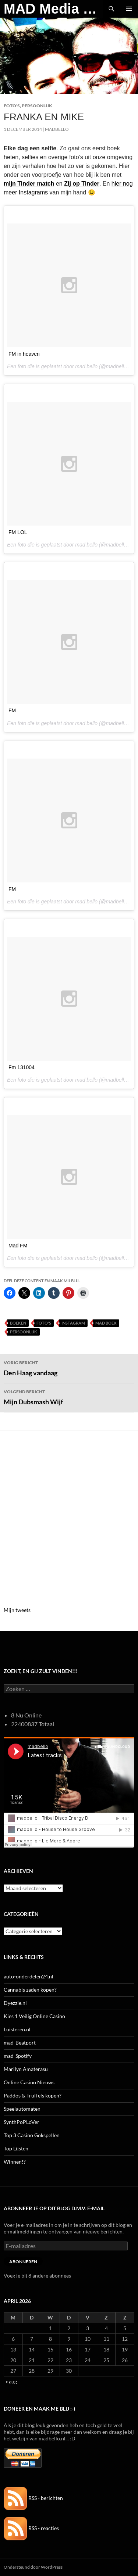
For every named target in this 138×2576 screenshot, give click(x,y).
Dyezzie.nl (15, 2003)
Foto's (12, 105)
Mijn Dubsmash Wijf (69, 1396)
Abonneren (23, 2261)
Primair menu (129, 9)
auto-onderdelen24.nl (28, 1976)
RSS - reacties (31, 2528)
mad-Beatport (20, 2042)
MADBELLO (57, 129)
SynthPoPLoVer (21, 2122)
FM (12, 710)
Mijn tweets (17, 1610)
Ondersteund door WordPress (33, 2567)
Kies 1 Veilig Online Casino (34, 2016)
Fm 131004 (21, 1067)
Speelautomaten (22, 2109)
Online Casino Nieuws (29, 2082)
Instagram (73, 1323)
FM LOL (17, 532)
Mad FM (17, 1245)
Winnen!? (15, 2161)
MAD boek (106, 1323)
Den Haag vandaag (69, 1367)
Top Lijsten (16, 2148)
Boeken (18, 1323)
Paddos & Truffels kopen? (32, 2095)
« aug (11, 2381)
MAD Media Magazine (53, 9)
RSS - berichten (33, 2498)
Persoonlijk (37, 105)
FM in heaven (24, 354)
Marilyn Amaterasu (26, 2069)
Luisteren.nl (17, 2029)
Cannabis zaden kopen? (30, 1989)
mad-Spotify (18, 2056)
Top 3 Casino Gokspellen (32, 2135)
